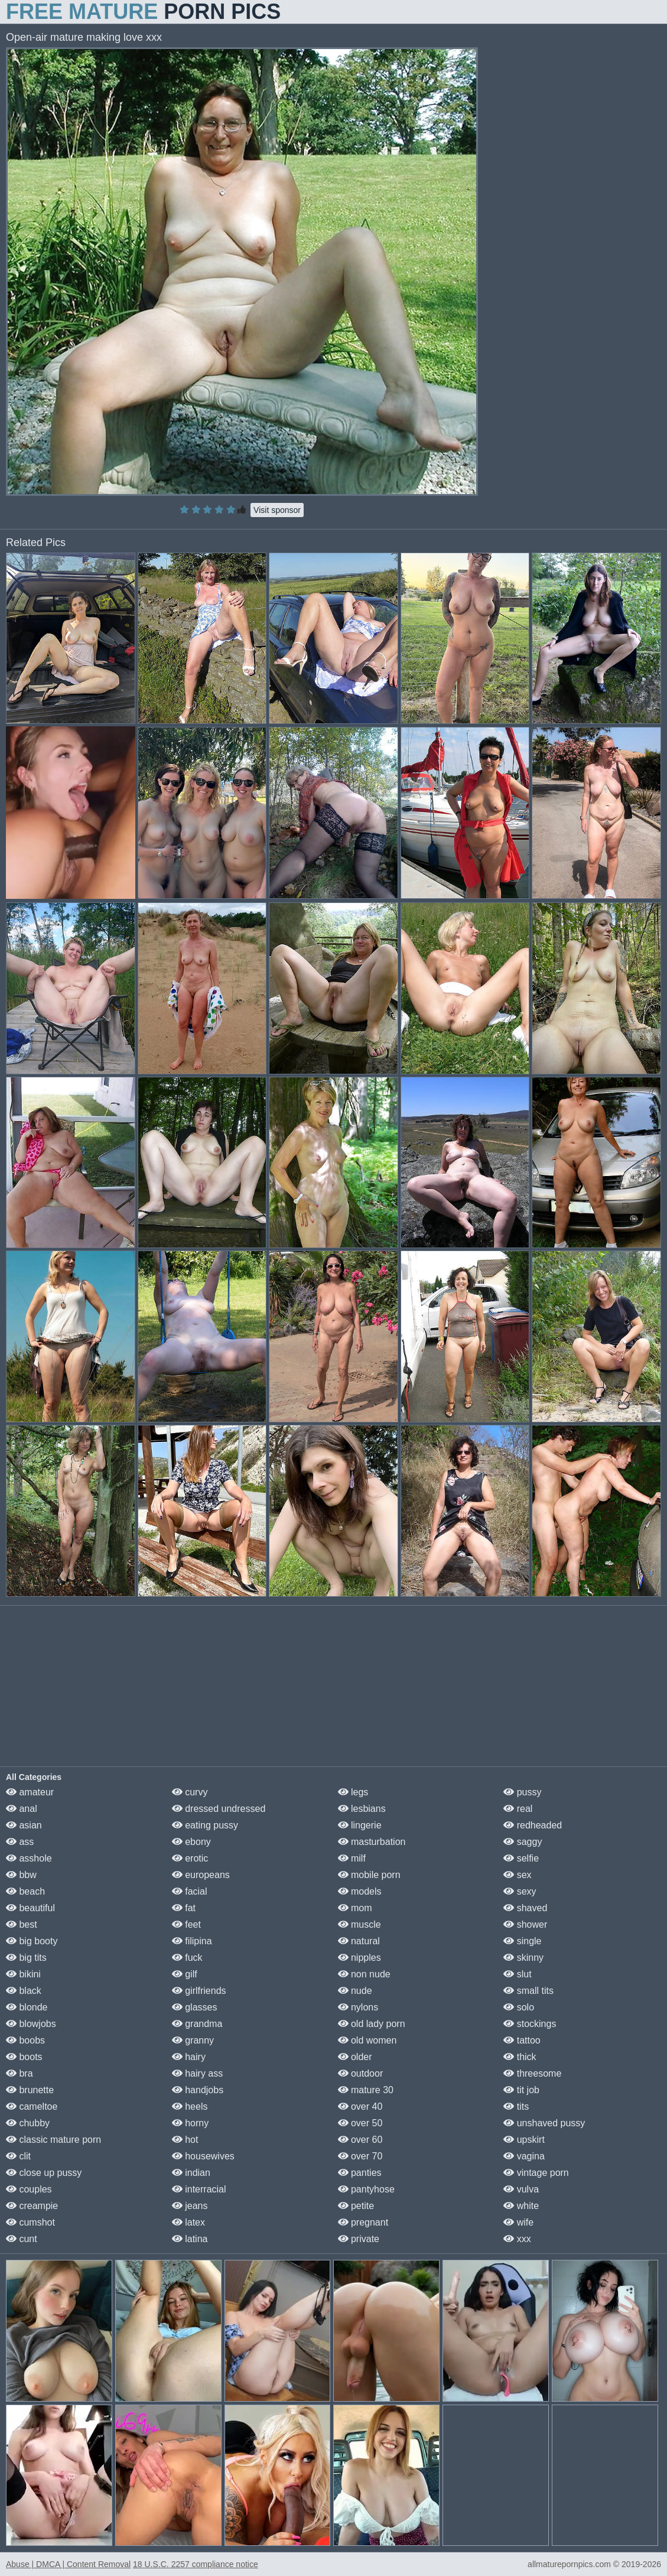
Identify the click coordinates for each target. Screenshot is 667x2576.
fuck (187, 1958)
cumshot (30, 2222)
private (358, 2239)
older (355, 2057)
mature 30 (365, 2090)
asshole (29, 1858)
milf (352, 1858)
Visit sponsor (277, 510)
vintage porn (536, 2173)
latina (190, 2239)
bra (19, 2073)
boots (24, 2057)
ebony (191, 1842)
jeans (190, 2206)
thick (519, 2057)
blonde (27, 2007)
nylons (358, 2007)
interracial (199, 2189)
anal (21, 1809)
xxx (517, 2239)
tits (516, 2106)
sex (517, 1875)
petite (356, 2206)
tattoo (521, 2040)
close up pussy (44, 2173)
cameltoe (31, 2106)
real (517, 1809)
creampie (32, 2206)
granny (193, 2040)
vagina (524, 2156)
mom (355, 1908)
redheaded (532, 1825)
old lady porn (371, 2024)
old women (367, 2040)
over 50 (360, 2123)
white (521, 2206)
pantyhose (366, 2189)
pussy (522, 1792)
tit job (521, 2090)
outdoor (360, 2073)
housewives (203, 2156)
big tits (26, 1958)
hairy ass (197, 2073)
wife (518, 2222)
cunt (21, 2239)
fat (184, 1908)
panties (360, 2173)
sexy (519, 1891)
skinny (523, 1958)
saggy (522, 1842)
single (522, 1941)
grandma (197, 2024)
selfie (521, 1858)
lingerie (360, 1825)
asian (24, 1825)
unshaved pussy (544, 2123)
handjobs (197, 2090)
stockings (529, 2024)
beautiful (30, 1908)
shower (525, 1924)
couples (29, 2189)
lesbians (362, 1809)
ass (20, 1842)
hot (185, 2140)
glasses (194, 2007)
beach (25, 1891)
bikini (23, 1974)
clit (18, 2156)
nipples (359, 1958)
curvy (190, 1792)
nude (355, 1991)
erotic (190, 1858)
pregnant (363, 2222)
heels (190, 2106)
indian (191, 2173)
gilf (184, 1974)
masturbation (372, 1842)
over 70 (360, 2156)
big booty (31, 1941)
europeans (201, 1875)
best (21, 1924)
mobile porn (369, 1875)
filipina (192, 1941)
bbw (21, 1875)
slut (517, 1974)
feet (186, 1924)
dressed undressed (219, 1809)
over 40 (360, 2106)
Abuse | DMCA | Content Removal (68, 2564)
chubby (28, 2123)
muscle (359, 1924)
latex (188, 2222)
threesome (532, 2073)
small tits (528, 1991)
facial (189, 1891)
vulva (521, 2189)
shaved (525, 1908)
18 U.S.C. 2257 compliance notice (195, 2564)
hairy (189, 2057)
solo (518, 2007)
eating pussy (205, 1825)
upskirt (524, 2140)
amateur (30, 1792)
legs (353, 1792)
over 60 (360, 2140)
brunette (30, 2090)
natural (359, 1941)
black (23, 1991)
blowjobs (31, 2024)
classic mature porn (53, 2140)
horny (190, 2123)
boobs (25, 2040)
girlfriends (199, 1991)
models (360, 1891)
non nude (364, 1974)
